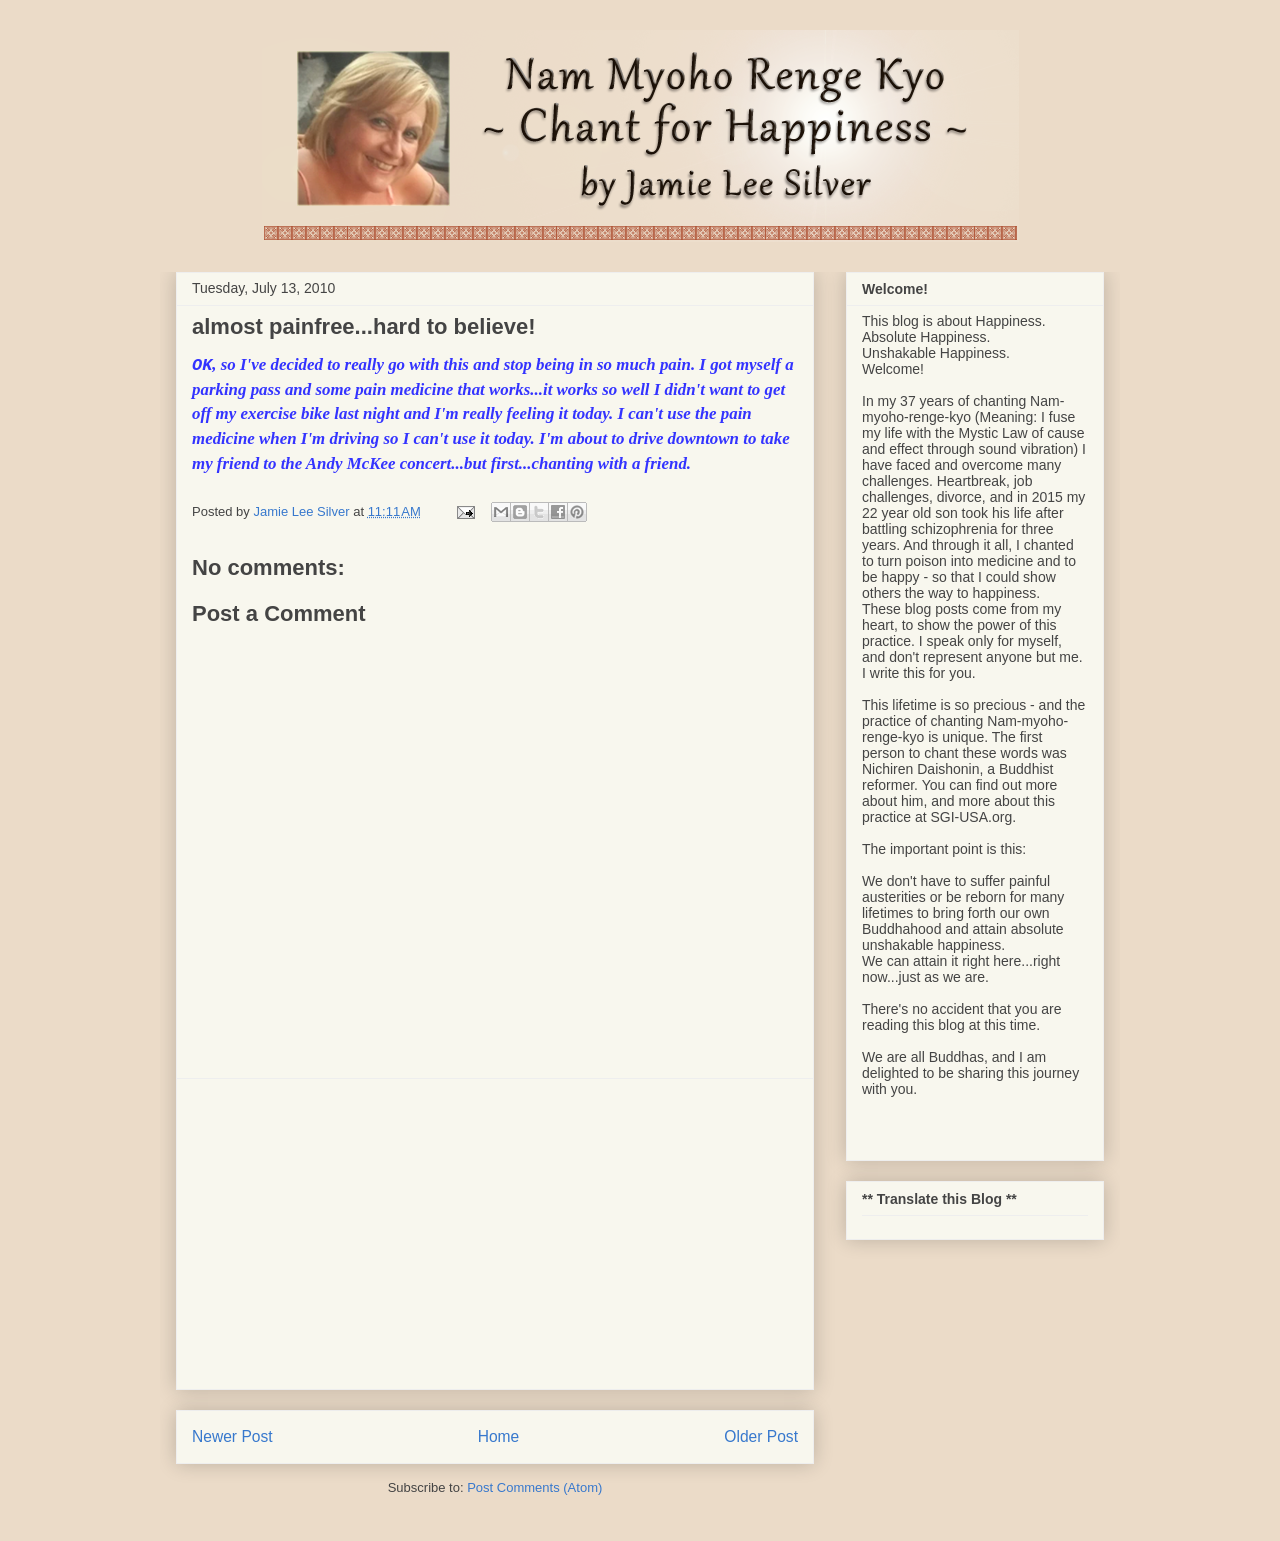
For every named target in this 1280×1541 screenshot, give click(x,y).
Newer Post (232, 1436)
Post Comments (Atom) (534, 1487)
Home (499, 1436)
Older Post (761, 1436)
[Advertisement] (495, 1234)
